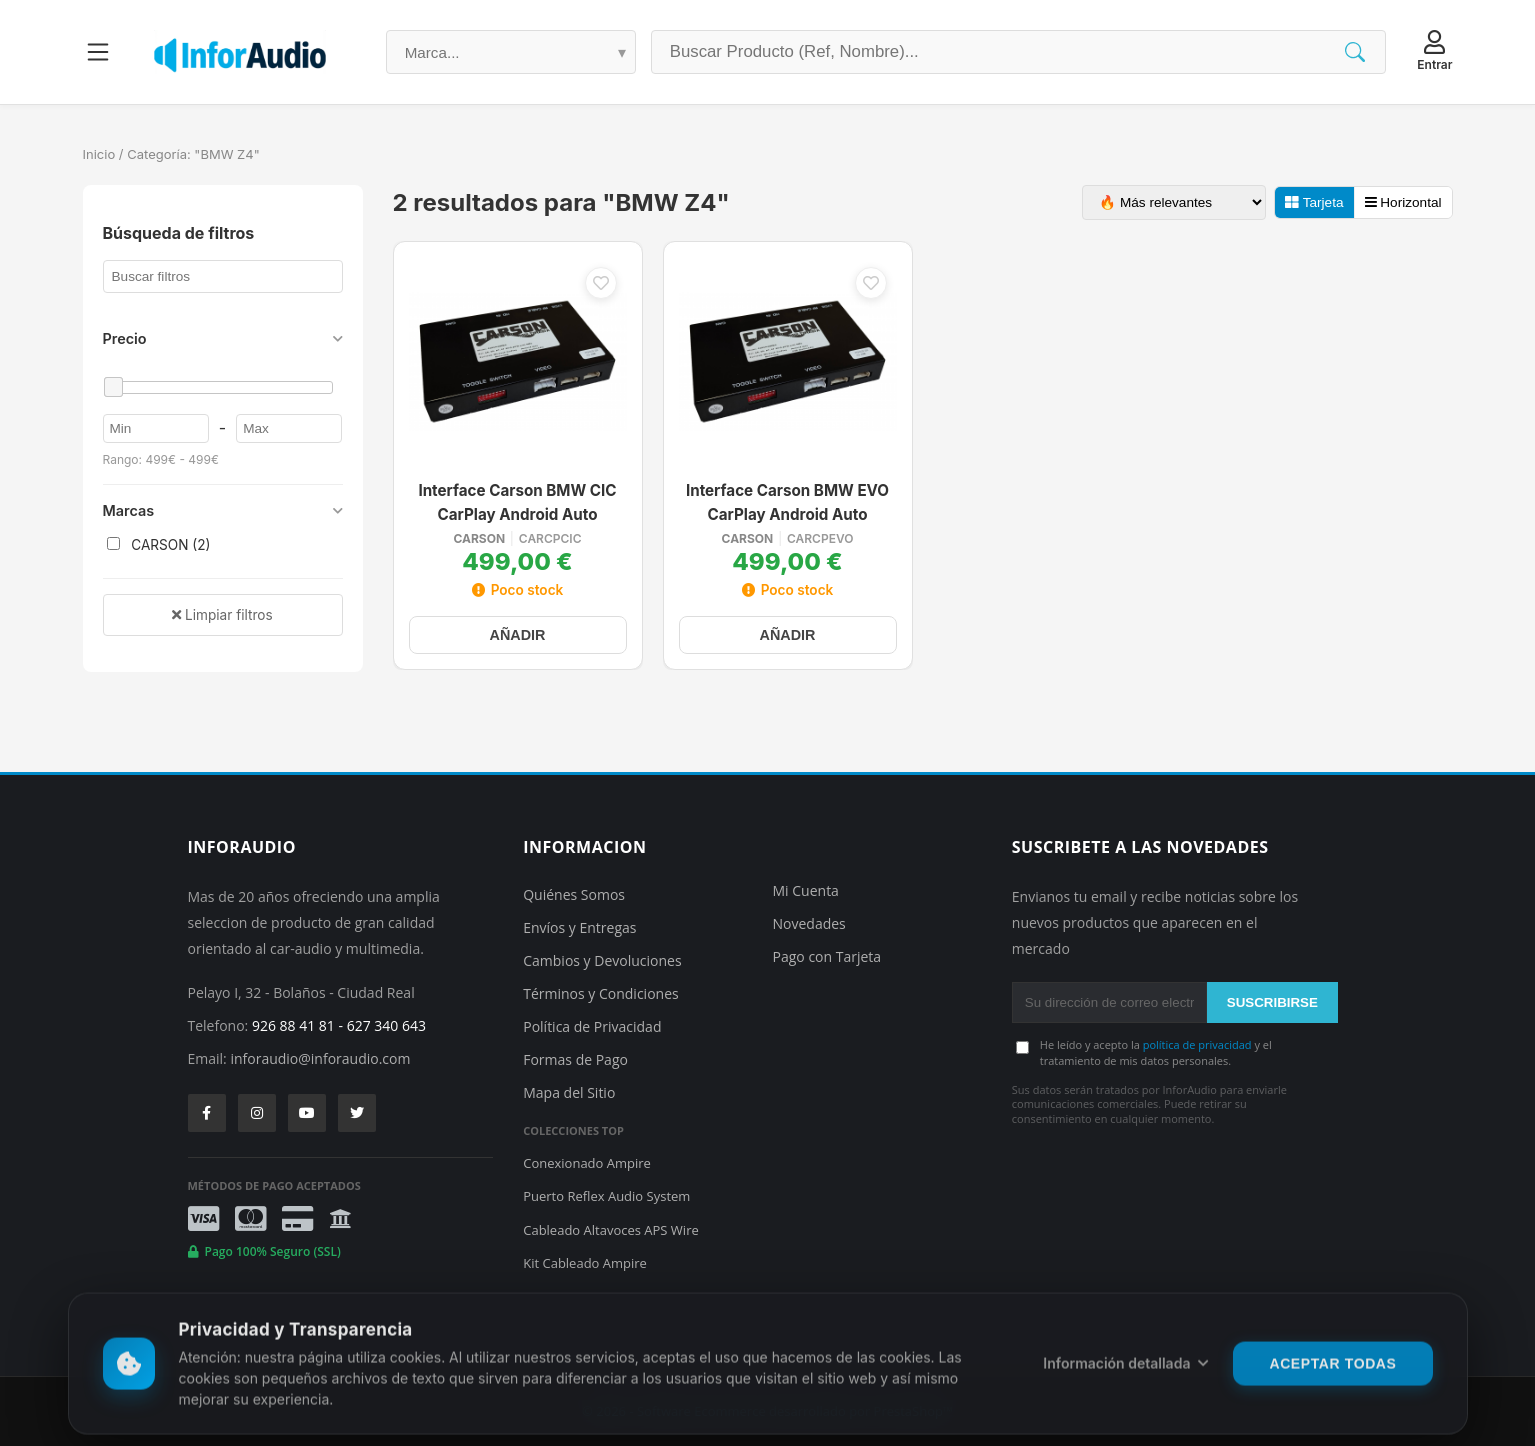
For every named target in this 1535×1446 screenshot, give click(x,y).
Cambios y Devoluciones (602, 960)
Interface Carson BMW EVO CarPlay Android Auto (787, 503)
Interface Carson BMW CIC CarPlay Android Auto (517, 503)
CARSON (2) (159, 545)
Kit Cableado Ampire (585, 1263)
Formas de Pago (575, 1059)
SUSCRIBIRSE (1272, 1002)
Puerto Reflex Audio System (606, 1196)
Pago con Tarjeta (827, 956)
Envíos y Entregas (579, 927)
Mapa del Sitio (569, 1092)
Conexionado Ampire (587, 1163)
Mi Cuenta (806, 890)
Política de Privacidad (592, 1026)
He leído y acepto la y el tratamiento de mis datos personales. (1156, 1052)
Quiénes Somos (574, 894)
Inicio (99, 154)
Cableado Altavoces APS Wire (611, 1230)
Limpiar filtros (222, 615)
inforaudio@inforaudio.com (320, 1058)
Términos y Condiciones (600, 993)
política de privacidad (1197, 1044)
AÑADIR (518, 635)
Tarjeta (1314, 202)
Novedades (809, 923)
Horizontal (1403, 202)
